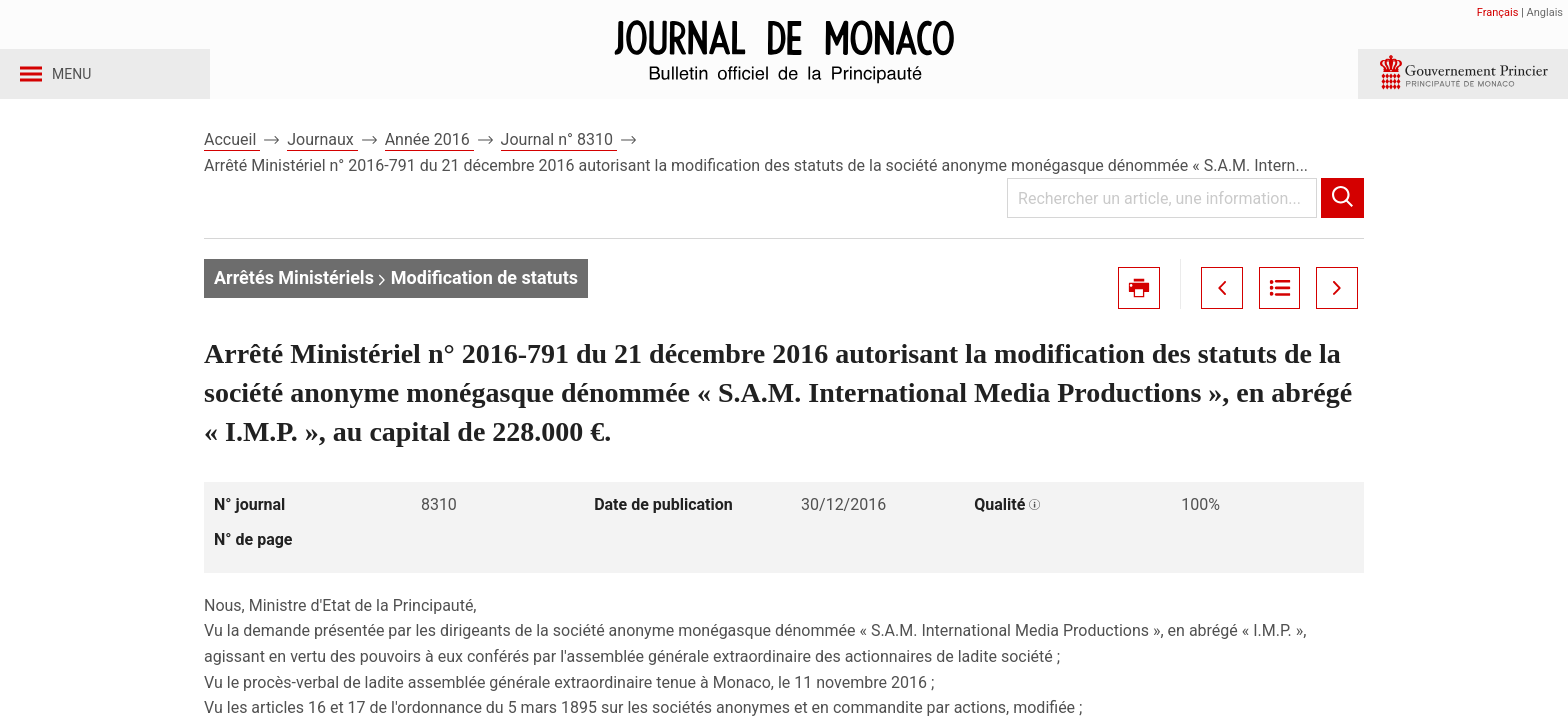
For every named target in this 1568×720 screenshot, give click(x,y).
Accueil (232, 158)
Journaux (322, 158)
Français (1498, 12)
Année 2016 (429, 158)
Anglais (1545, 12)
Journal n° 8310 (559, 158)
